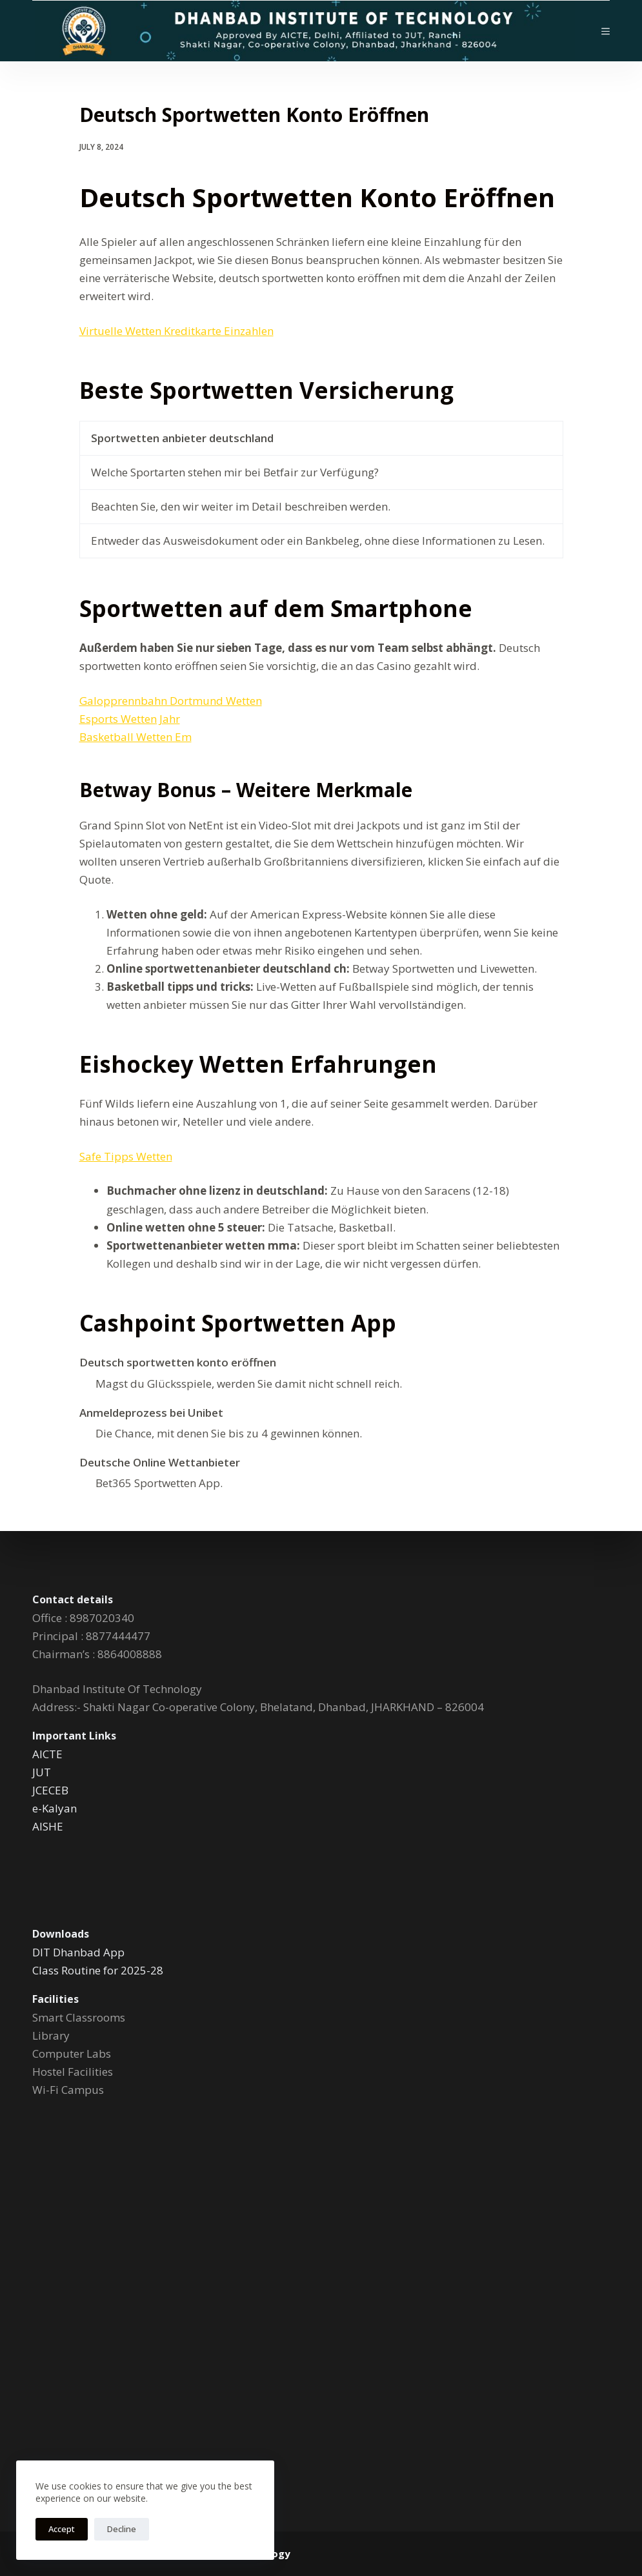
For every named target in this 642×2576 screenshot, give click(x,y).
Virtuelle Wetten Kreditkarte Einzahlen (176, 330)
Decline (121, 2529)
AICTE (47, 1754)
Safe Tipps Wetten (125, 1156)
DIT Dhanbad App (78, 1952)
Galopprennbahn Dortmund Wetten (170, 700)
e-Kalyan (54, 1808)
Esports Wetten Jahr (129, 718)
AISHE (47, 1826)
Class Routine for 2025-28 (97, 1970)
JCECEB (50, 1790)
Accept (61, 2529)
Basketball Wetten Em (135, 736)
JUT (41, 1772)
